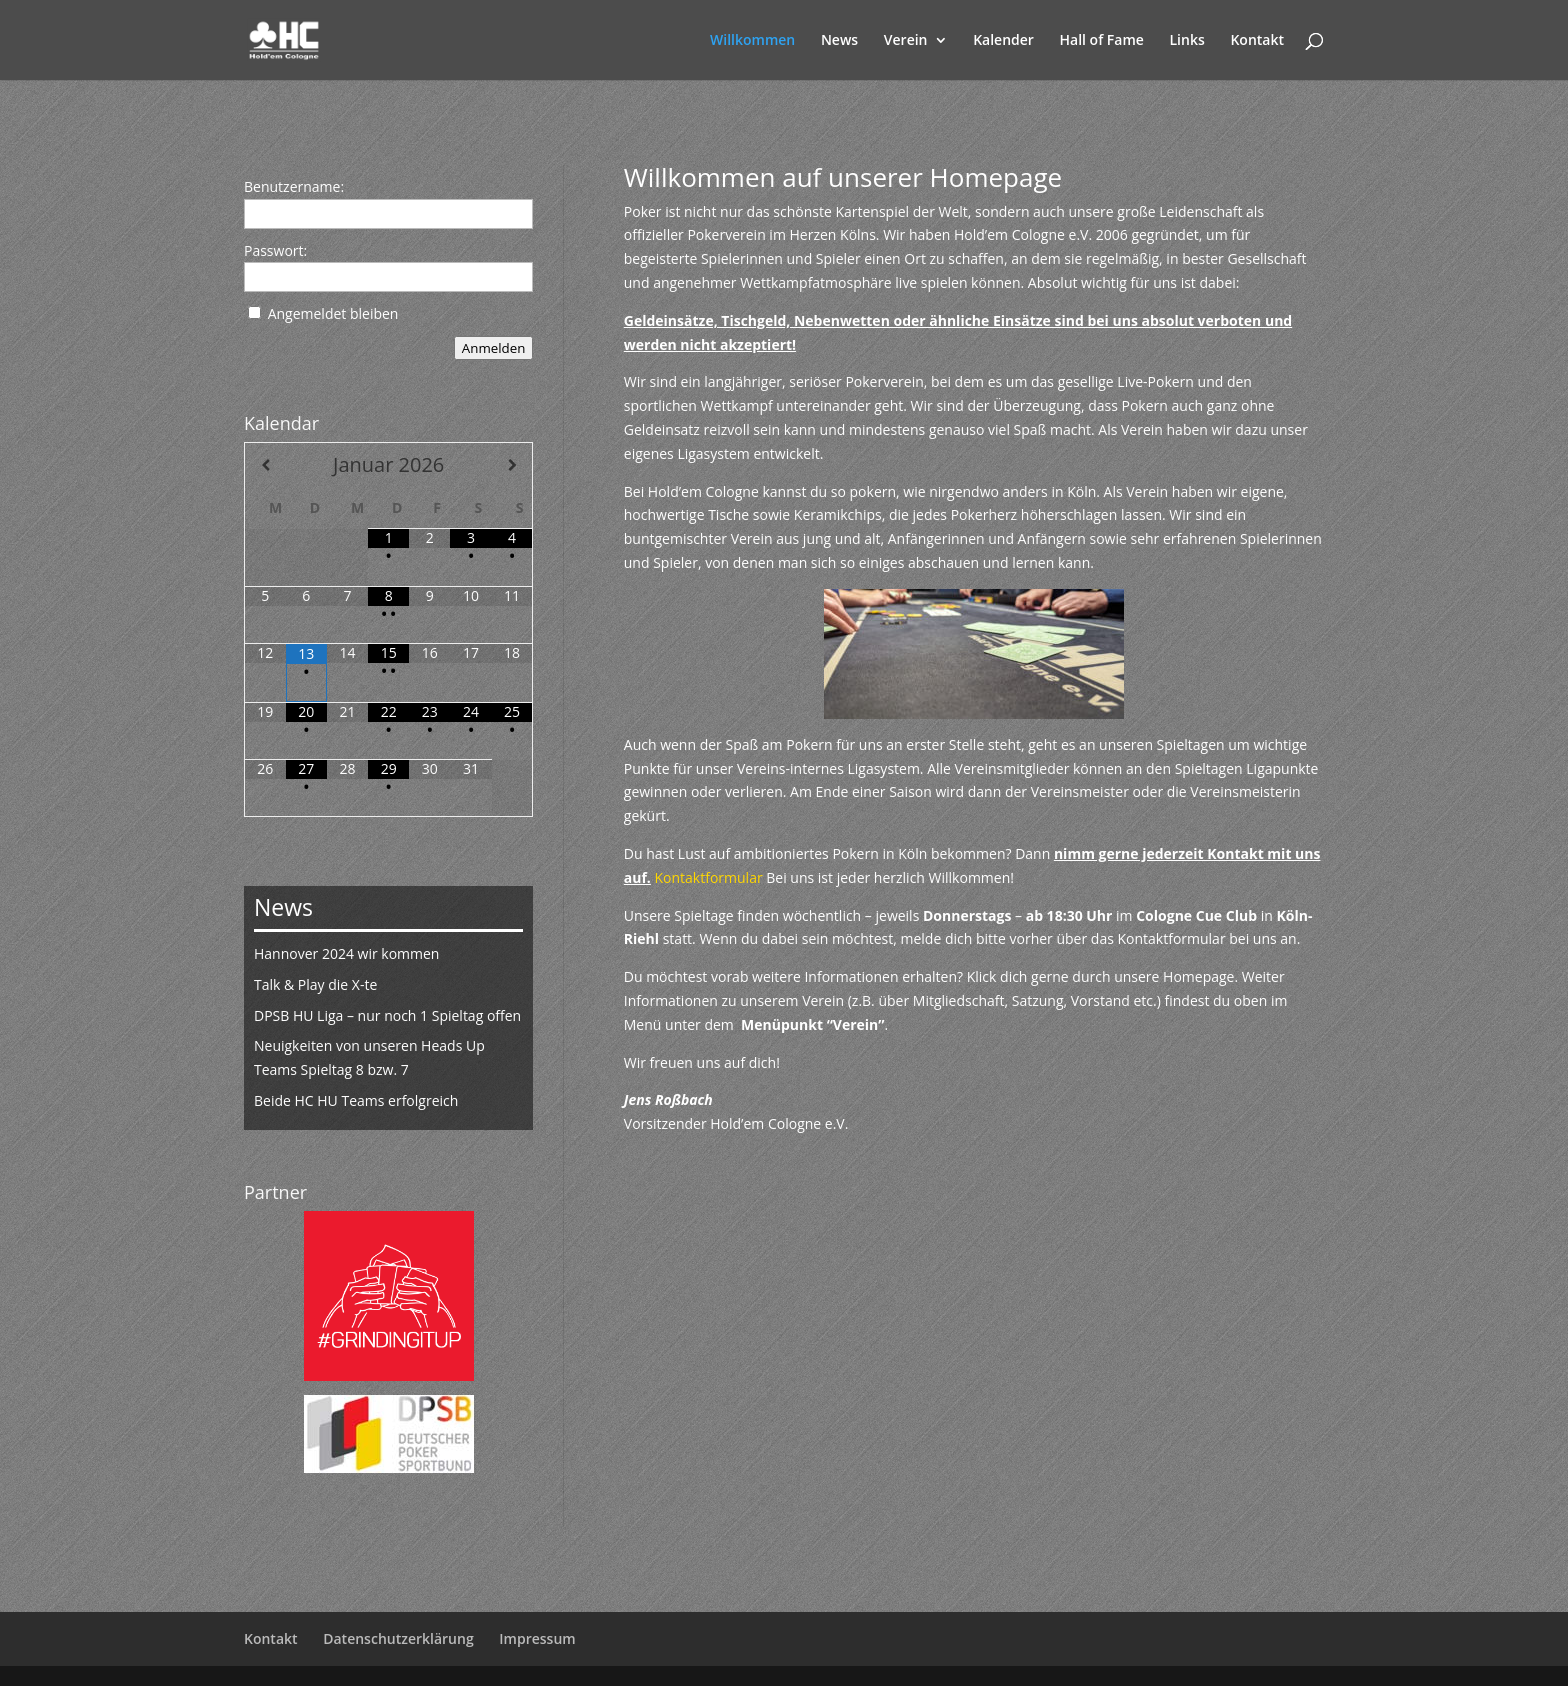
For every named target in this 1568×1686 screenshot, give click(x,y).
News (839, 41)
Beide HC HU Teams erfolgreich (356, 1100)
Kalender (1003, 41)
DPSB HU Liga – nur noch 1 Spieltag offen (387, 1015)
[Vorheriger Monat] (265, 465)
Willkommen (752, 41)
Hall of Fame (1102, 41)
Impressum (537, 1638)
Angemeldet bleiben (333, 313)
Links (1187, 41)
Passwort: (275, 250)
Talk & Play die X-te (315, 984)
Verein (906, 41)
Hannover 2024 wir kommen (346, 953)
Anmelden (494, 348)
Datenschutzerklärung (398, 1638)
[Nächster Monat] (512, 465)
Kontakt (1257, 41)
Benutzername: (294, 186)
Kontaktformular (709, 877)
